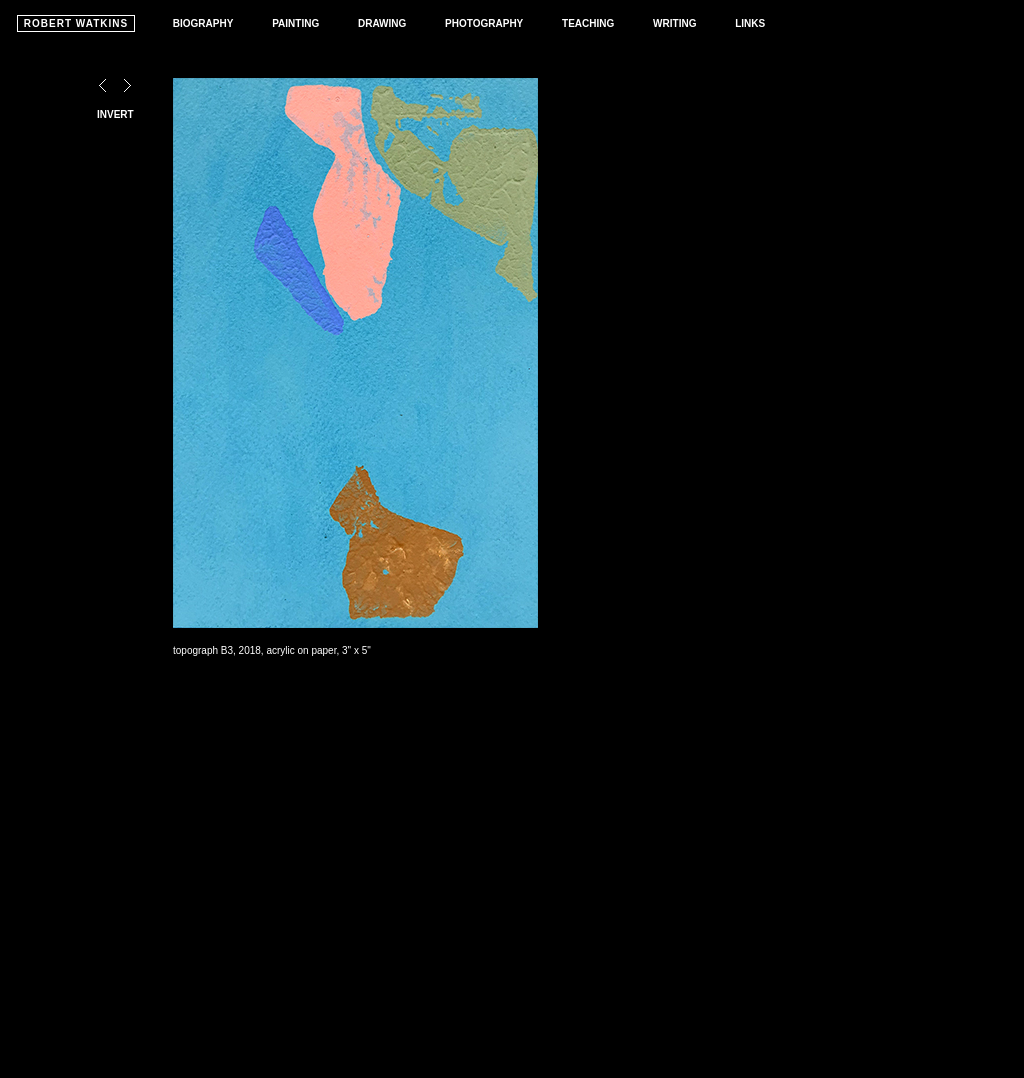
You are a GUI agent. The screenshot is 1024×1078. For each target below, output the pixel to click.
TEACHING (588, 23)
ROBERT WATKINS (76, 23)
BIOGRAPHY (203, 23)
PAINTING (295, 23)
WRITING (674, 23)
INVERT (115, 114)
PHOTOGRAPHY (484, 23)
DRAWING (382, 23)
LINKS (750, 23)
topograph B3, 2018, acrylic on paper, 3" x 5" (272, 650)
